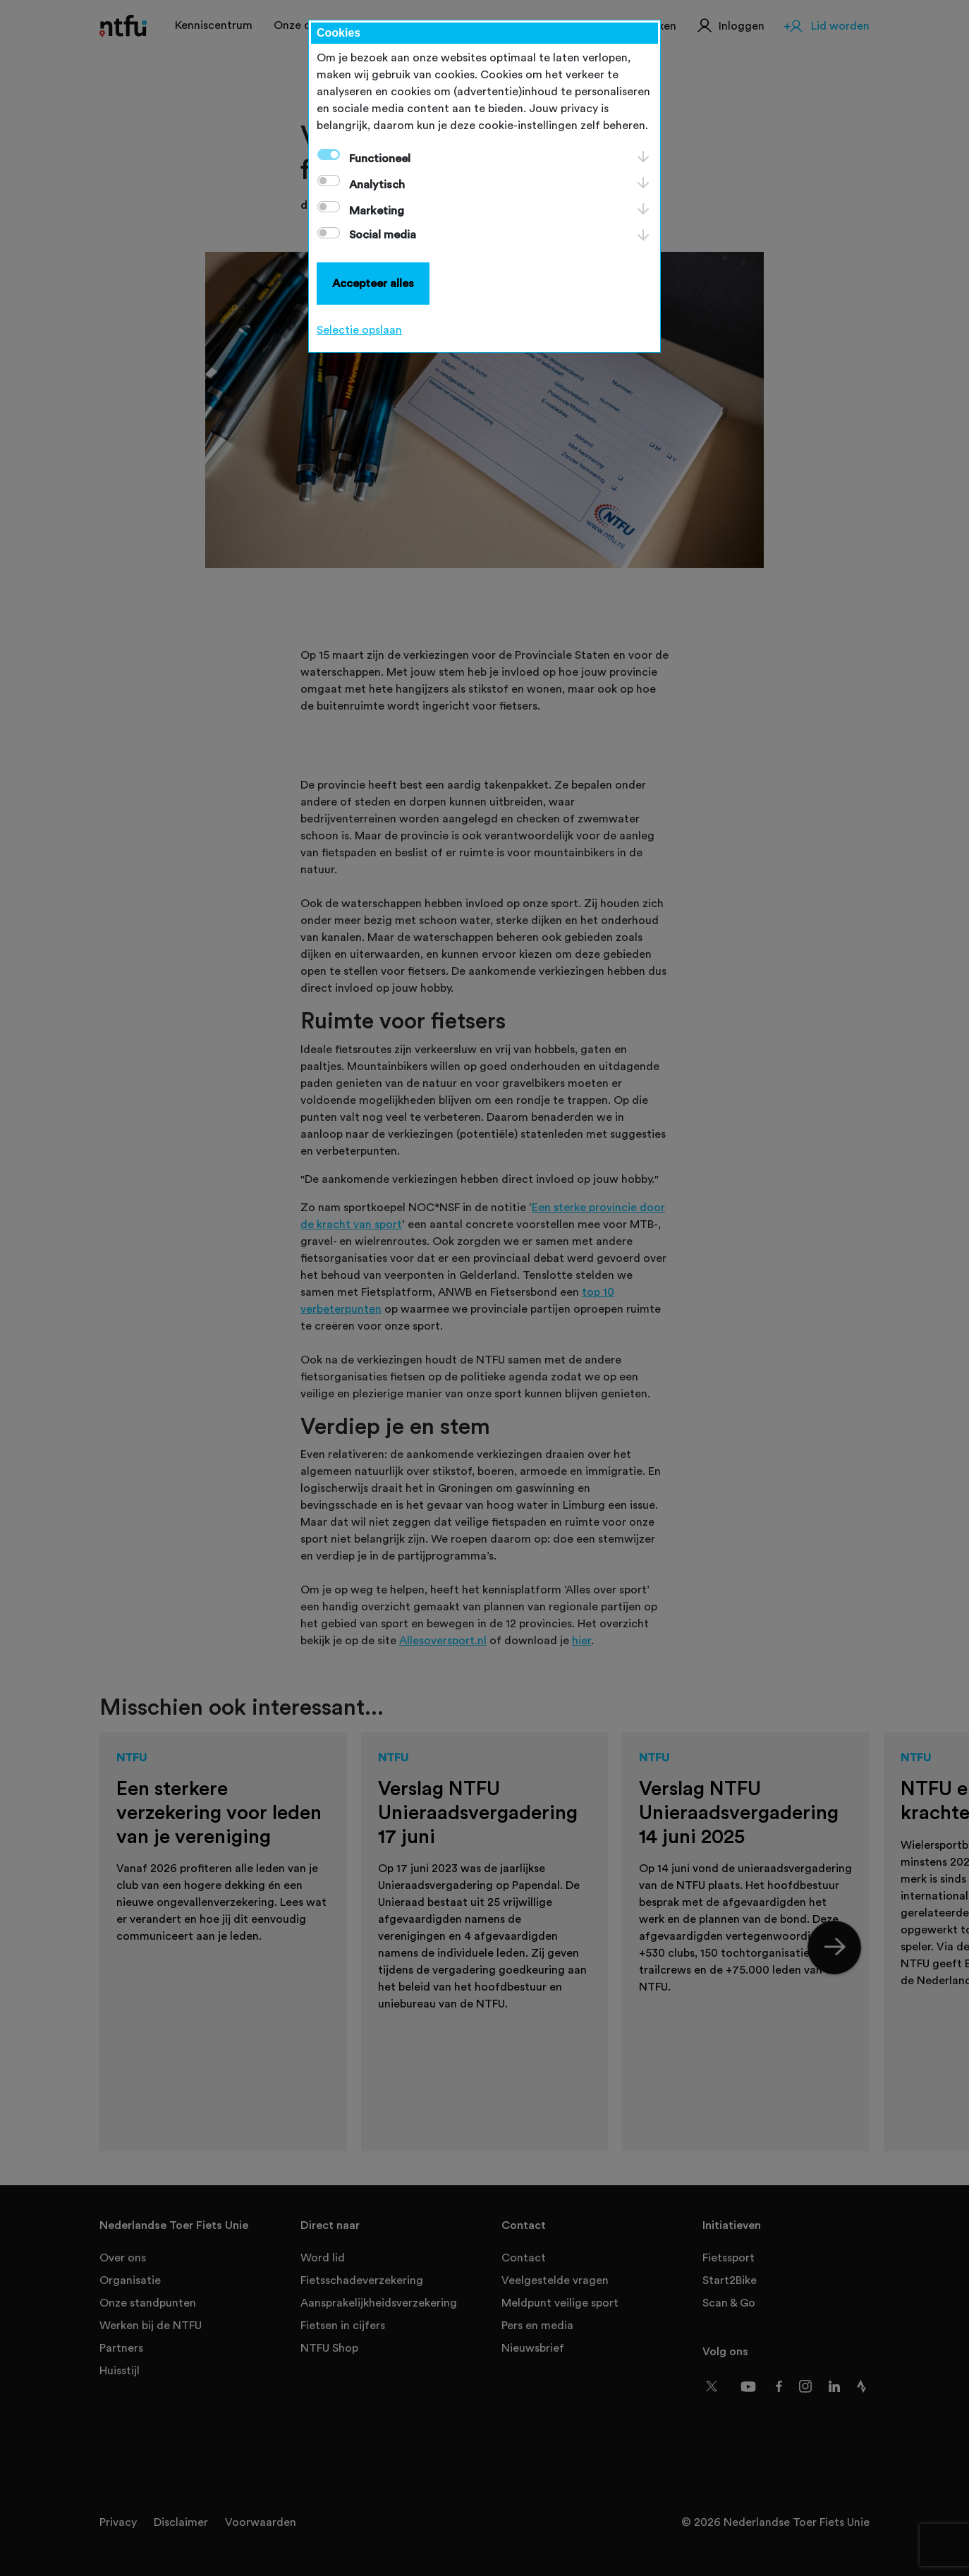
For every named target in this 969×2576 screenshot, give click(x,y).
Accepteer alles (373, 283)
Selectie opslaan (359, 330)
